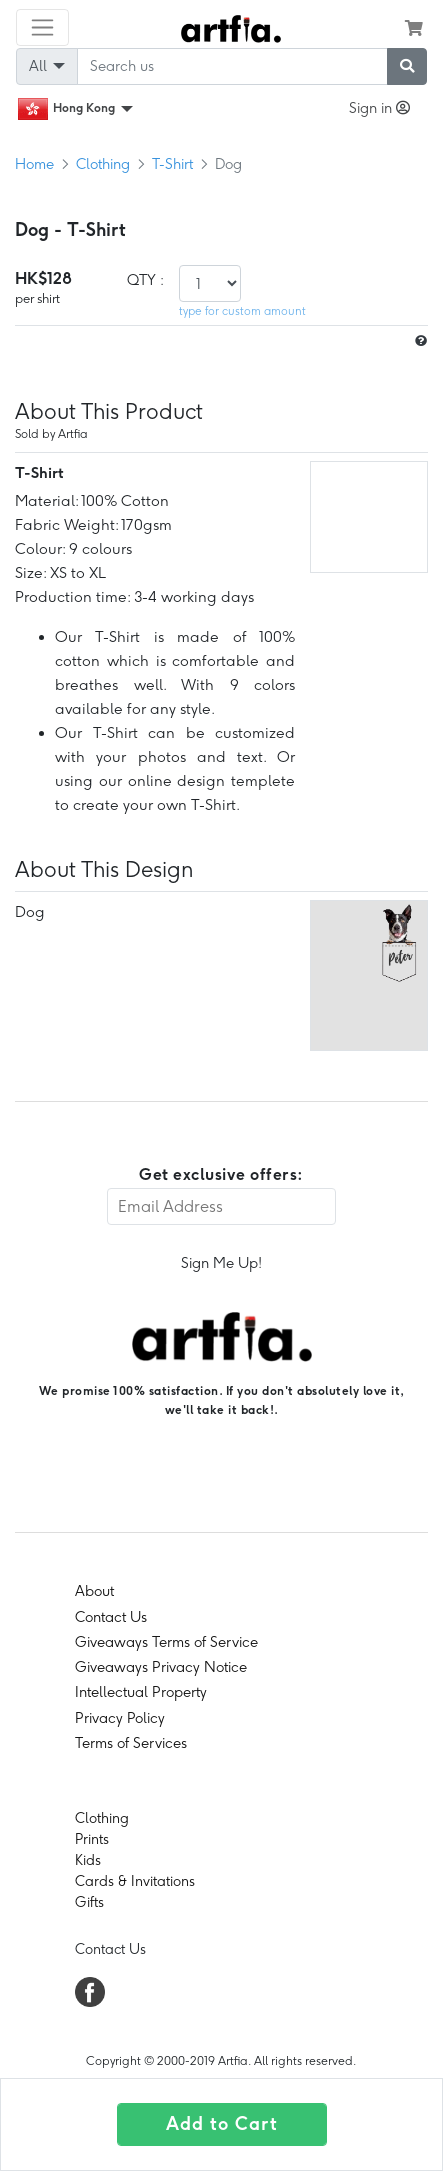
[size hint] (419, 341)
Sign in (379, 108)
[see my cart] (414, 28)
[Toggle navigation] (42, 27)
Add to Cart (222, 2124)
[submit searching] (407, 66)
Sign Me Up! (221, 1263)
